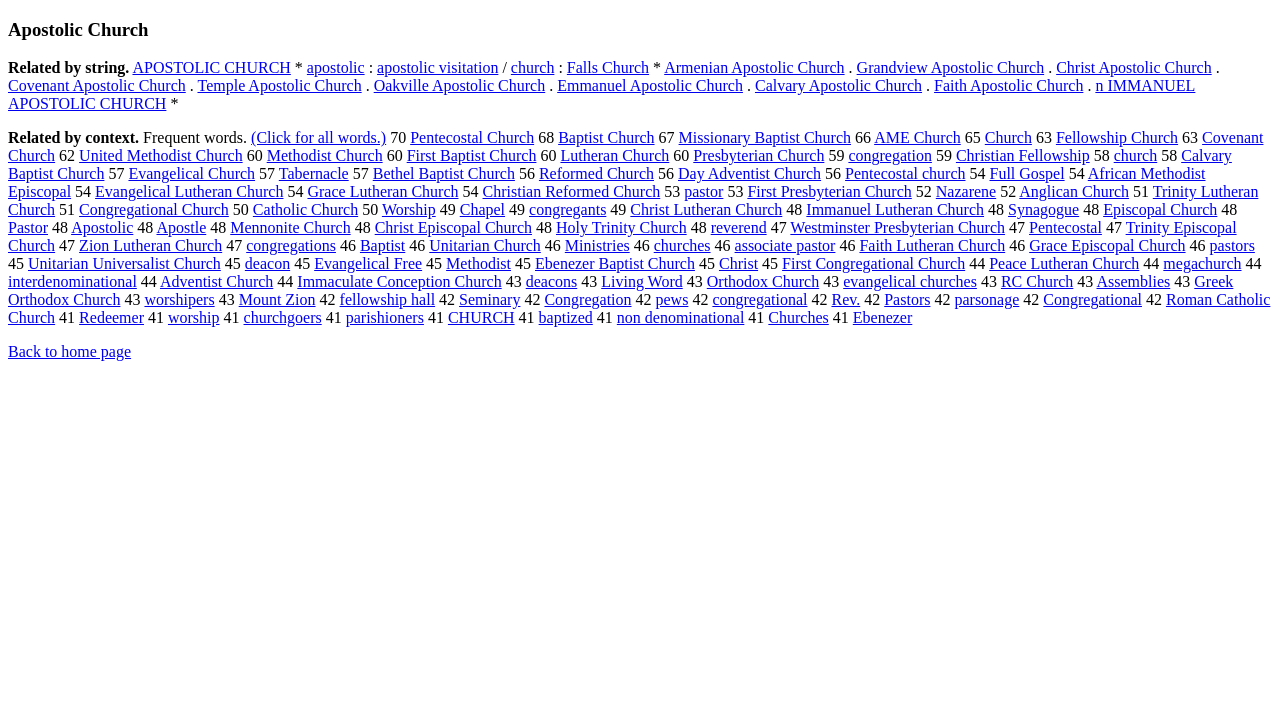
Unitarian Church (485, 245)
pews (672, 299)
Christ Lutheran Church (706, 209)
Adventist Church (216, 281)
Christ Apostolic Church (1134, 67)
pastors (1232, 245)
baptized (566, 317)
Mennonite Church (290, 227)
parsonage (986, 299)
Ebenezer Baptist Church (615, 263)
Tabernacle (314, 173)
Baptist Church (606, 137)
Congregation (587, 299)
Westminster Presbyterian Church (897, 227)
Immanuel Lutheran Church (895, 209)
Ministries (597, 245)
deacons (552, 281)
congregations (291, 245)
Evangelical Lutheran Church (189, 191)
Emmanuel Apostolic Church (650, 85)
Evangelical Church (191, 173)
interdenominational (72, 281)
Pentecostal (1065, 227)
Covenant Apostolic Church (97, 85)
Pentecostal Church (472, 137)
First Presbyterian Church (829, 191)
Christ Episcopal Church (453, 227)
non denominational (681, 317)
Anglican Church (1074, 191)
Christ (738, 263)
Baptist (382, 245)
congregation (890, 155)
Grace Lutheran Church (382, 191)
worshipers (179, 299)
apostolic (336, 67)
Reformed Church (596, 173)
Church (1008, 137)
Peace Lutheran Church (1064, 263)
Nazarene (966, 191)
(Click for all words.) (318, 137)
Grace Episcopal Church (1107, 245)
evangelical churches (910, 281)
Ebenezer (883, 317)
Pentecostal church (905, 173)
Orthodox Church (763, 281)
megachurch (1202, 263)
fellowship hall (388, 299)
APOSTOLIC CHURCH (211, 67)
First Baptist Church (472, 155)
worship (194, 317)
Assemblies (1133, 281)
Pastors (907, 299)
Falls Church (608, 67)
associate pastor (785, 245)
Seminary (489, 299)
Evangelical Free (368, 263)
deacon (267, 263)
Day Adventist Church (749, 173)
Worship (409, 209)
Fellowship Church (1117, 137)
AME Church (917, 137)
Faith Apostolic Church (1008, 85)
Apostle (181, 227)
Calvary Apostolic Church (838, 85)
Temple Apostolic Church (279, 85)
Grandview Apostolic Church (951, 67)
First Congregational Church (873, 263)
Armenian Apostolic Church (754, 67)
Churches (798, 317)
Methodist (478, 263)
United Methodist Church (161, 155)
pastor (703, 191)
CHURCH (481, 317)
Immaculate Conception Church (399, 281)
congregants (567, 209)
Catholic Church (305, 209)
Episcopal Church (1160, 209)
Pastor (28, 227)
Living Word (642, 281)
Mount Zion (277, 299)
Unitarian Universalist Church (124, 263)
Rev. (845, 299)
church (533, 67)
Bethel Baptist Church (444, 173)
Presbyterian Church (758, 155)
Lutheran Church (614, 155)
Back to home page (69, 351)
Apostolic (102, 227)
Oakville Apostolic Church (460, 85)
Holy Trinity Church (621, 227)
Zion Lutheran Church (150, 245)
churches (682, 245)
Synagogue (1043, 209)
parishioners (385, 317)
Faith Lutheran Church (932, 245)
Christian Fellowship (1023, 155)
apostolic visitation (437, 67)
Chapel (482, 209)
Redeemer (111, 317)
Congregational (1092, 299)
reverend (739, 227)
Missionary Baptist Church (765, 137)
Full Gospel (1027, 173)
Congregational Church (154, 209)
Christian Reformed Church (572, 191)
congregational (759, 299)
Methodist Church (325, 155)
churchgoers (283, 317)
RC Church (1037, 281)
